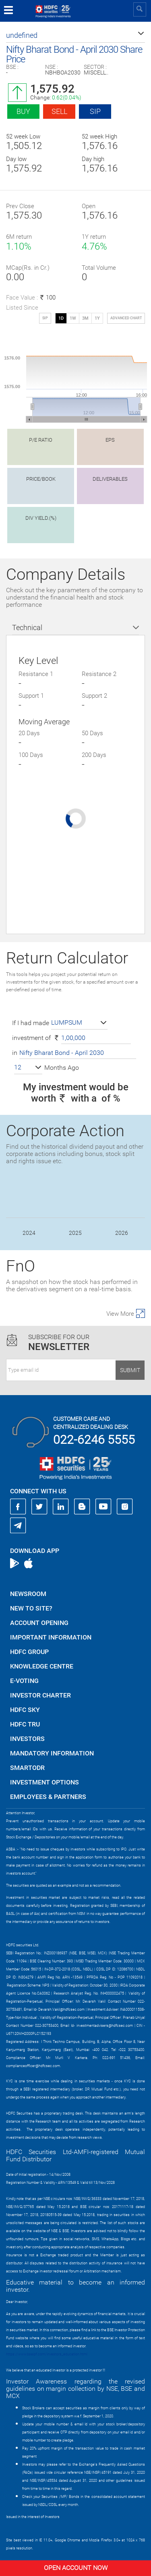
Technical (27, 627)
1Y (97, 318)
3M (85, 318)
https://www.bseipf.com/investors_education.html (46, 2354)
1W (73, 318)
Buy (23, 111)
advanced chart (126, 318)
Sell (59, 111)
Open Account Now (76, 2568)
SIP (95, 111)
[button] (75, 35)
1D (61, 318)
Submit (130, 1370)
